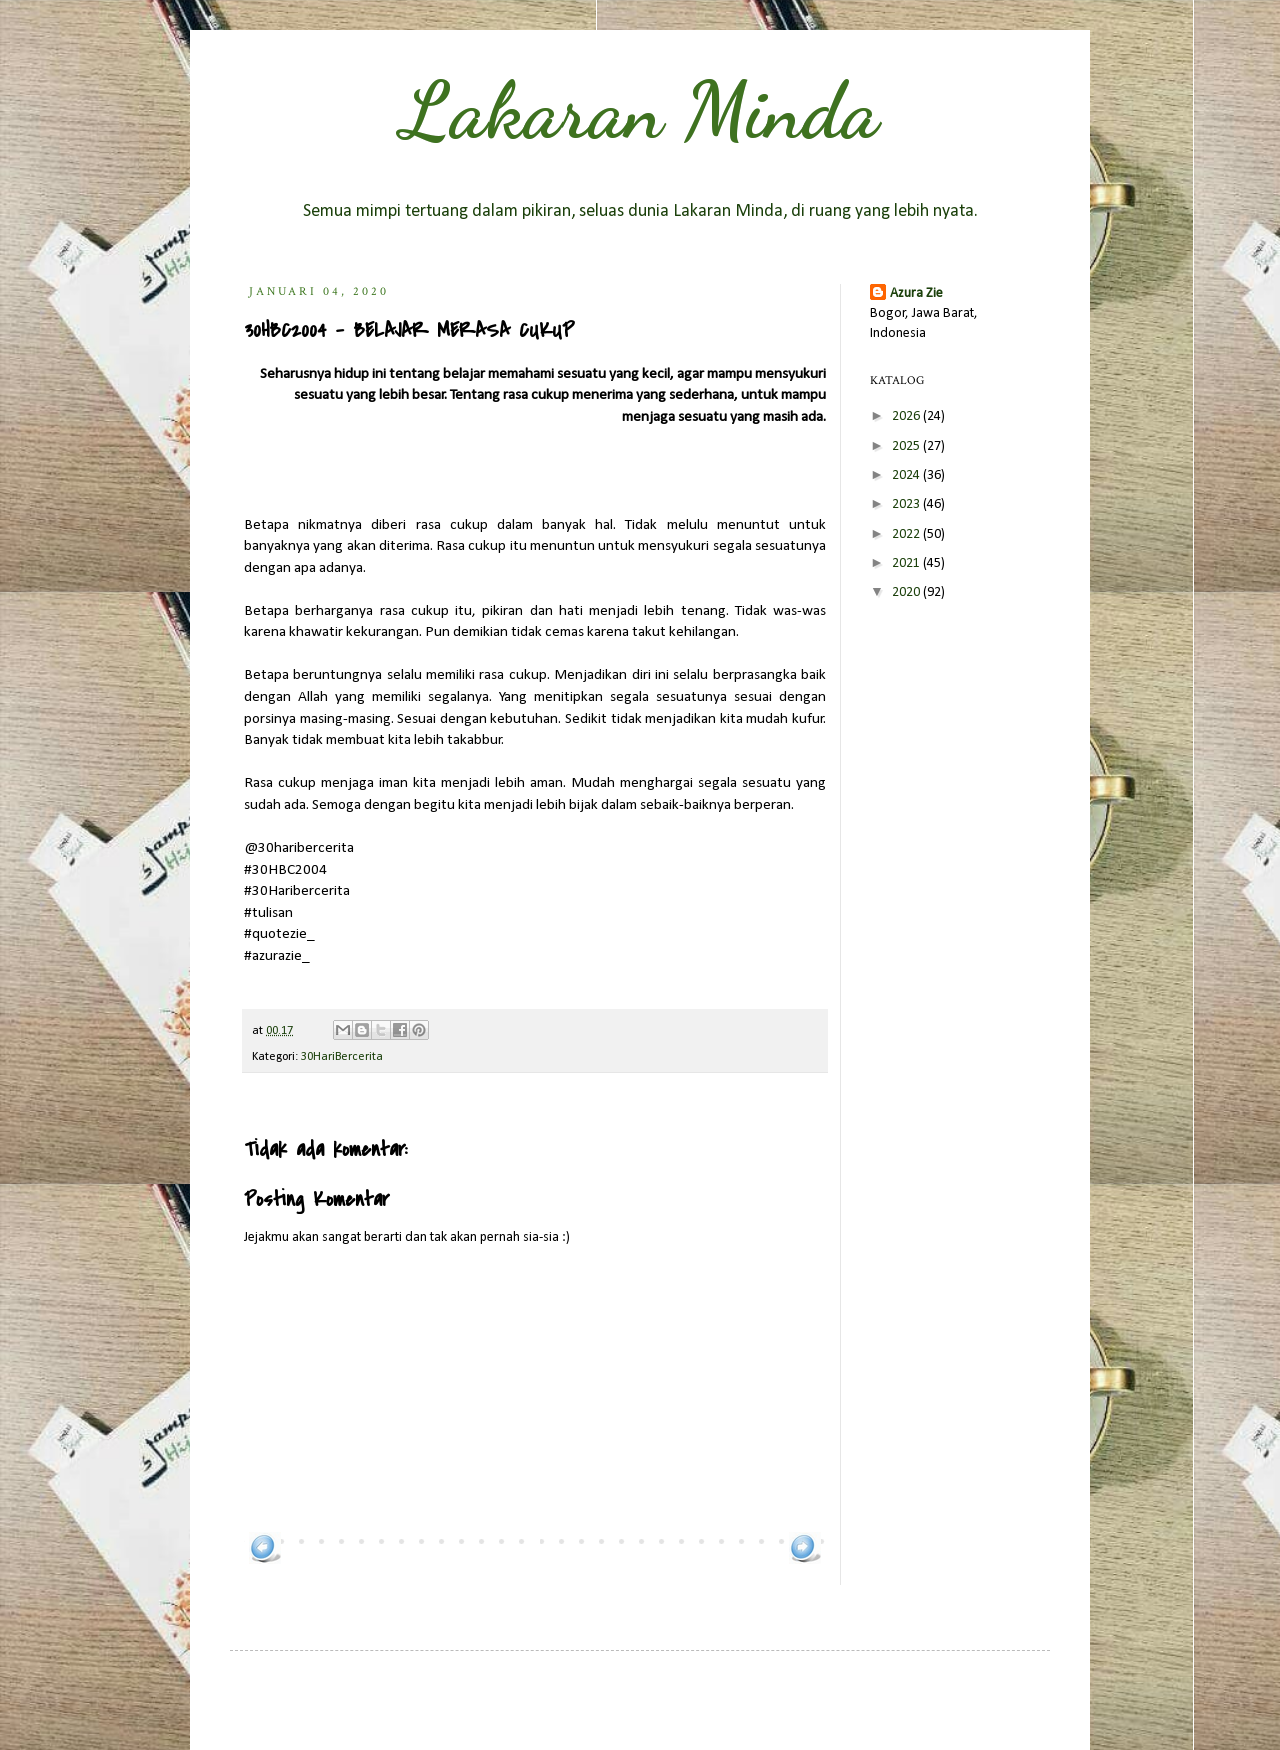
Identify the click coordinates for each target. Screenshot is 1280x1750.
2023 (907, 504)
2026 (907, 416)
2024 (907, 475)
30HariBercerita (342, 1057)
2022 (907, 534)
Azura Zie (916, 293)
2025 (907, 446)
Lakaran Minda (640, 110)
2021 (907, 563)
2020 (907, 592)
